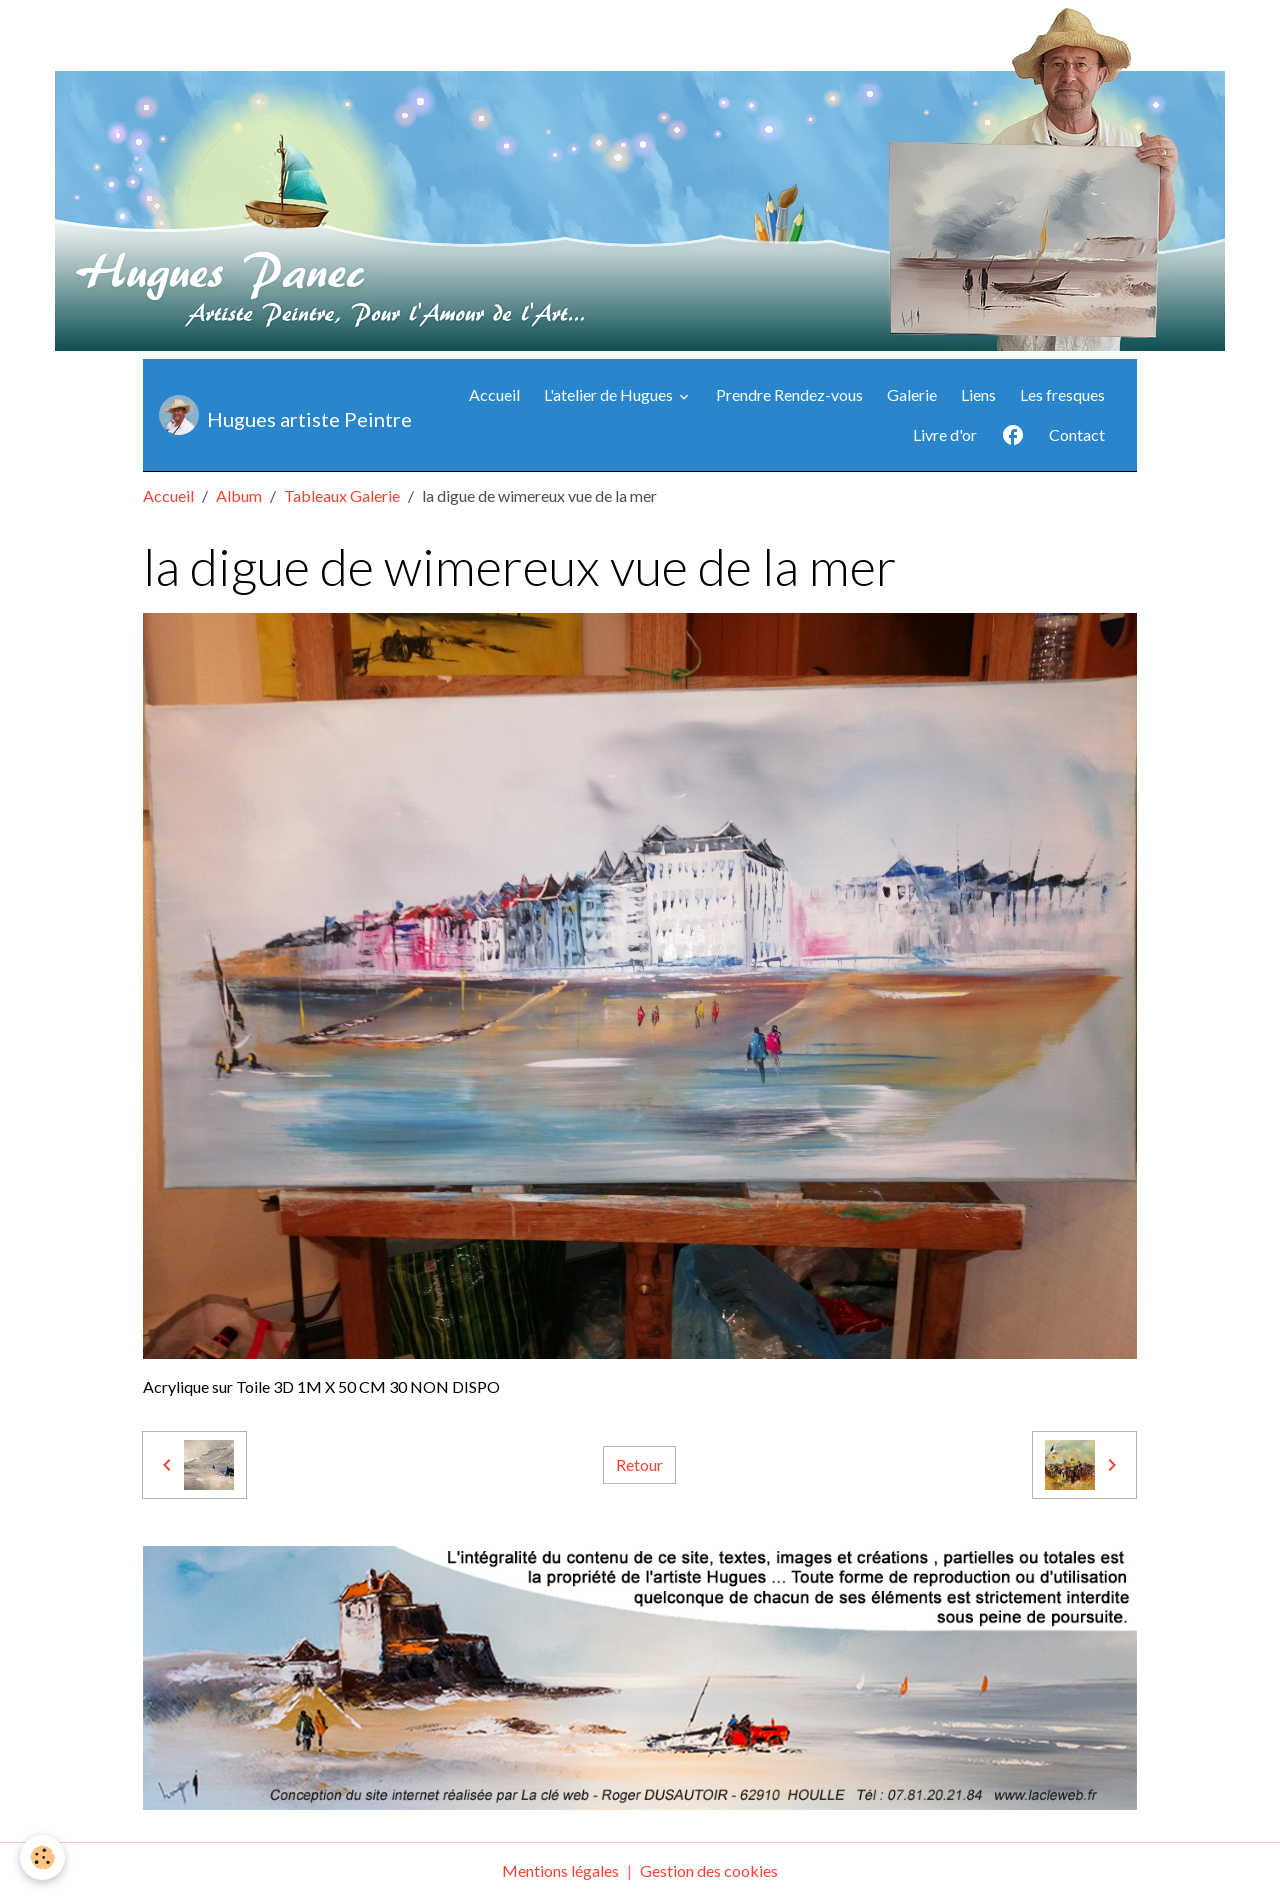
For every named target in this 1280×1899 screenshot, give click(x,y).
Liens (978, 394)
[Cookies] (42, 1857)
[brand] (265, 415)
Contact (1077, 434)
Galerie (912, 394)
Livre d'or (945, 434)
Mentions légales (560, 1870)
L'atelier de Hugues (610, 394)
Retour (639, 1464)
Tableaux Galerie (342, 495)
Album (239, 495)
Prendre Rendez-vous (789, 394)
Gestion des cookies (709, 1870)
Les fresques (1062, 394)
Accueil (494, 394)
